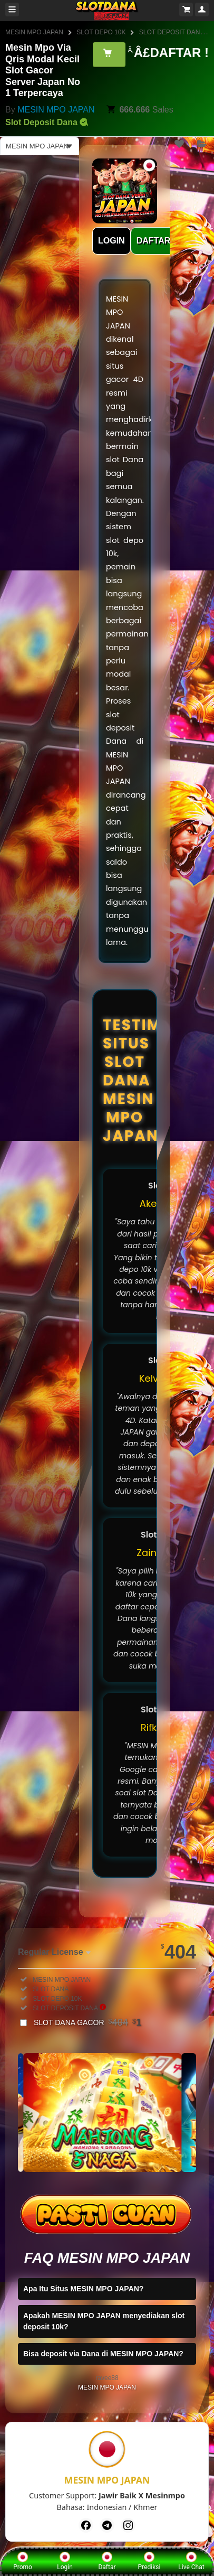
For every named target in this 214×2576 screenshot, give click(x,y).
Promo (22, 2561)
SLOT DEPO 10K (100, 32)
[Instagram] (128, 2525)
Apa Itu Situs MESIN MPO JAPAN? (83, 2288)
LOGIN (111, 240)
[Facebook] (86, 2525)
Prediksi (149, 2561)
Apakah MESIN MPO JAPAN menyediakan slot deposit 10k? (103, 2321)
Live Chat (191, 2561)
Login (65, 2561)
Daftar (106, 2561)
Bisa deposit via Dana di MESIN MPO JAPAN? (103, 2353)
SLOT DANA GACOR (87, 2022)
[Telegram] (107, 2525)
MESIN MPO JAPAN (34, 32)
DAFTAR (154, 240)
